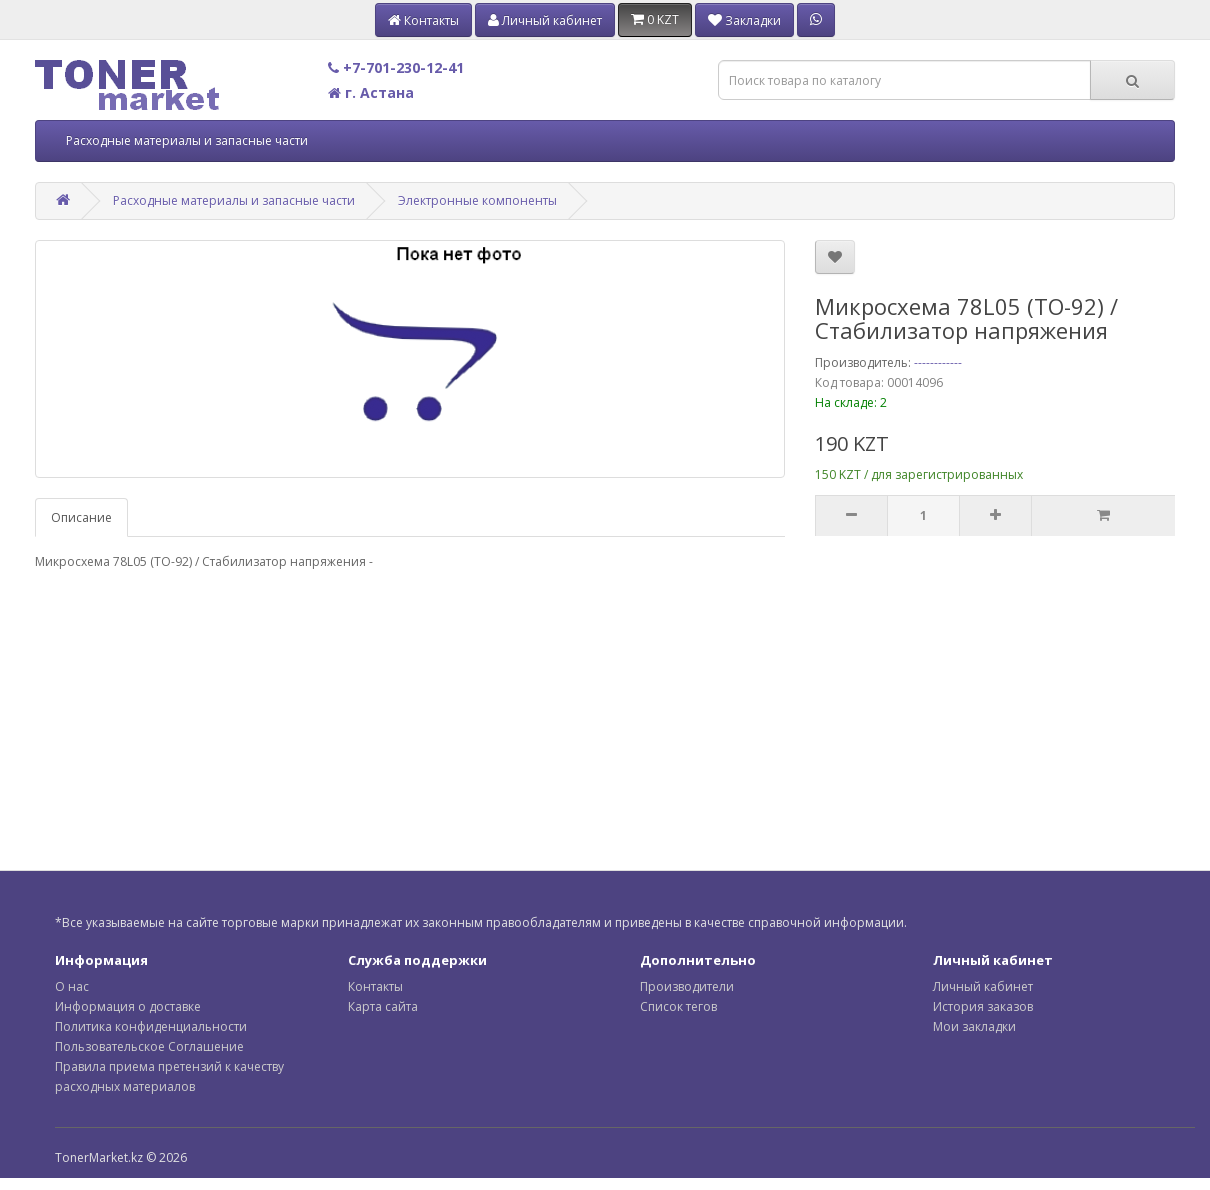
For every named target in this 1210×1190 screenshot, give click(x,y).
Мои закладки (974, 1026)
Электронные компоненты (477, 200)
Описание (81, 517)
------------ (938, 362)
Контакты (375, 986)
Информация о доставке (128, 1006)
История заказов (983, 1006)
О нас (72, 986)
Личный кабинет (983, 986)
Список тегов (678, 1006)
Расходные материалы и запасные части (187, 140)
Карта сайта (383, 1006)
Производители (687, 986)
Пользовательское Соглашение (149, 1046)
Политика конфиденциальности (151, 1026)
